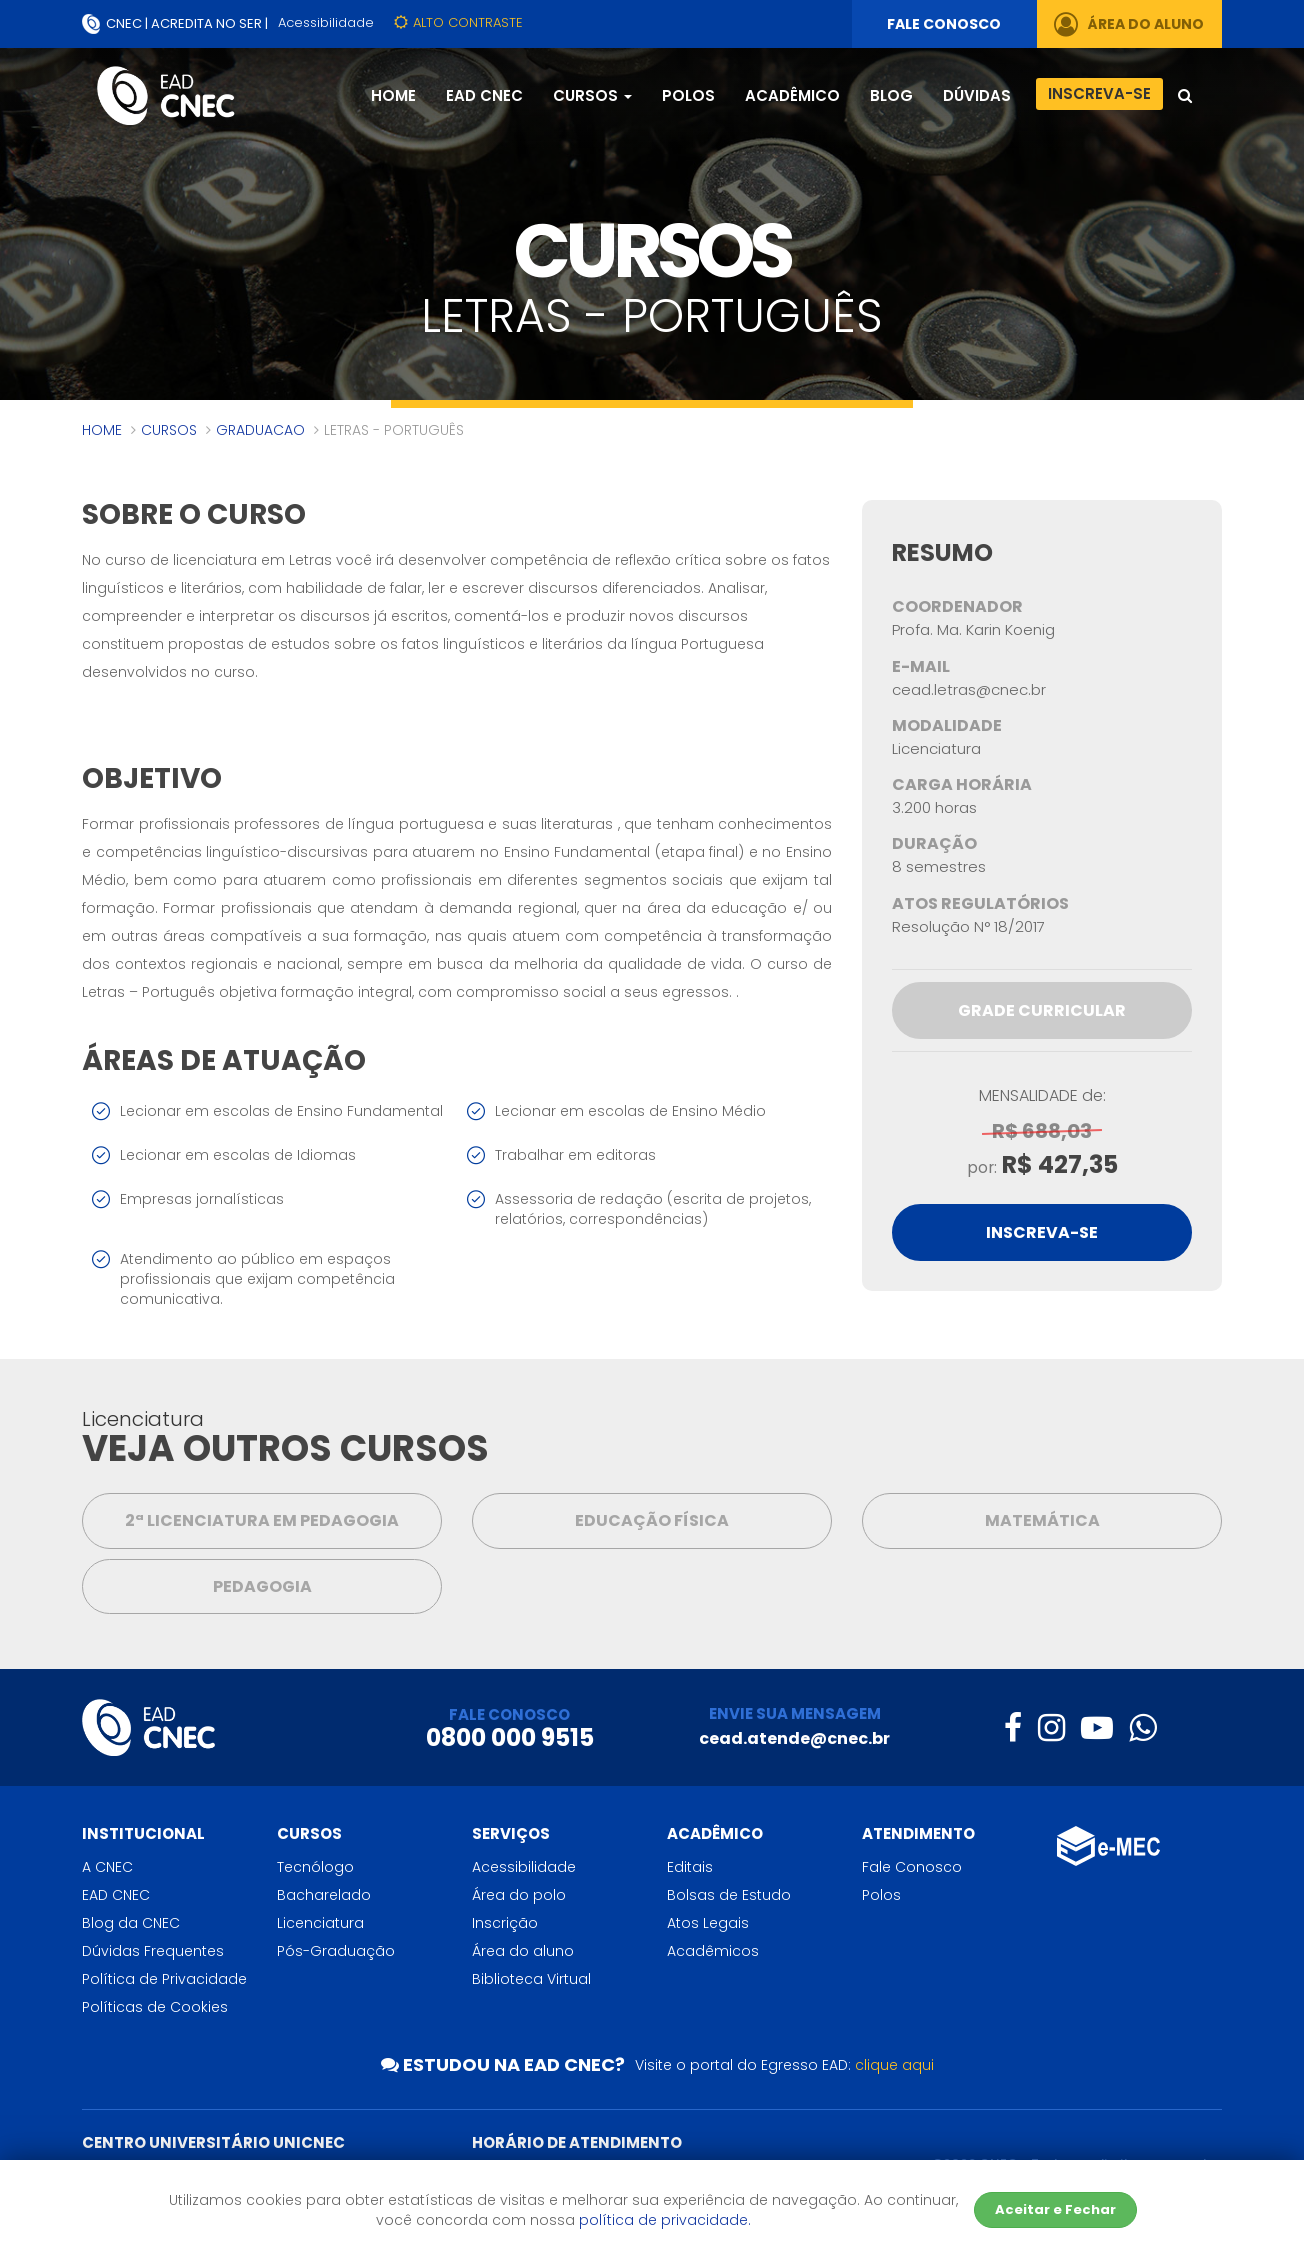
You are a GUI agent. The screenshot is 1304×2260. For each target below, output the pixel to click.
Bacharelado (324, 1895)
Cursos (169, 430)
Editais (690, 1867)
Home (393, 95)
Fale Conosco (912, 1867)
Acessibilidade (326, 22)
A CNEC (107, 1867)
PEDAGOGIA (262, 1586)
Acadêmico (792, 95)
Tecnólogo (315, 1867)
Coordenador (957, 607)
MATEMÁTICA (1042, 1520)
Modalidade (947, 726)
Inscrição (505, 1923)
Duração (934, 844)
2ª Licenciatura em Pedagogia (262, 1520)
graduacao (260, 430)
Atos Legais (708, 1923)
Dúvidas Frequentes (153, 1951)
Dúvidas (977, 95)
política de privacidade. (665, 2220)
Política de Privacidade (164, 1979)
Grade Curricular (1042, 1010)
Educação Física (652, 1520)
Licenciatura (320, 1923)
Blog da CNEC (131, 1923)
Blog (891, 95)
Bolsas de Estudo (729, 1895)
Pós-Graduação (336, 1951)
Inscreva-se (1099, 93)
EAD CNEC (484, 95)
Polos (688, 95)
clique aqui (894, 2065)
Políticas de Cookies (155, 2007)
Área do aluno (523, 1951)
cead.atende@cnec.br (794, 1738)
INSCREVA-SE (1042, 1232)
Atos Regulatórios (980, 904)
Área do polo (519, 1895)
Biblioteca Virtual (531, 1979)
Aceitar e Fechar (1055, 2209)
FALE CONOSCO (944, 24)
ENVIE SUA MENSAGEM (795, 1713)
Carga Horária (962, 785)
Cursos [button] (592, 95)
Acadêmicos (713, 1951)
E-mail (921, 667)
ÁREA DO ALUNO (1129, 24)
